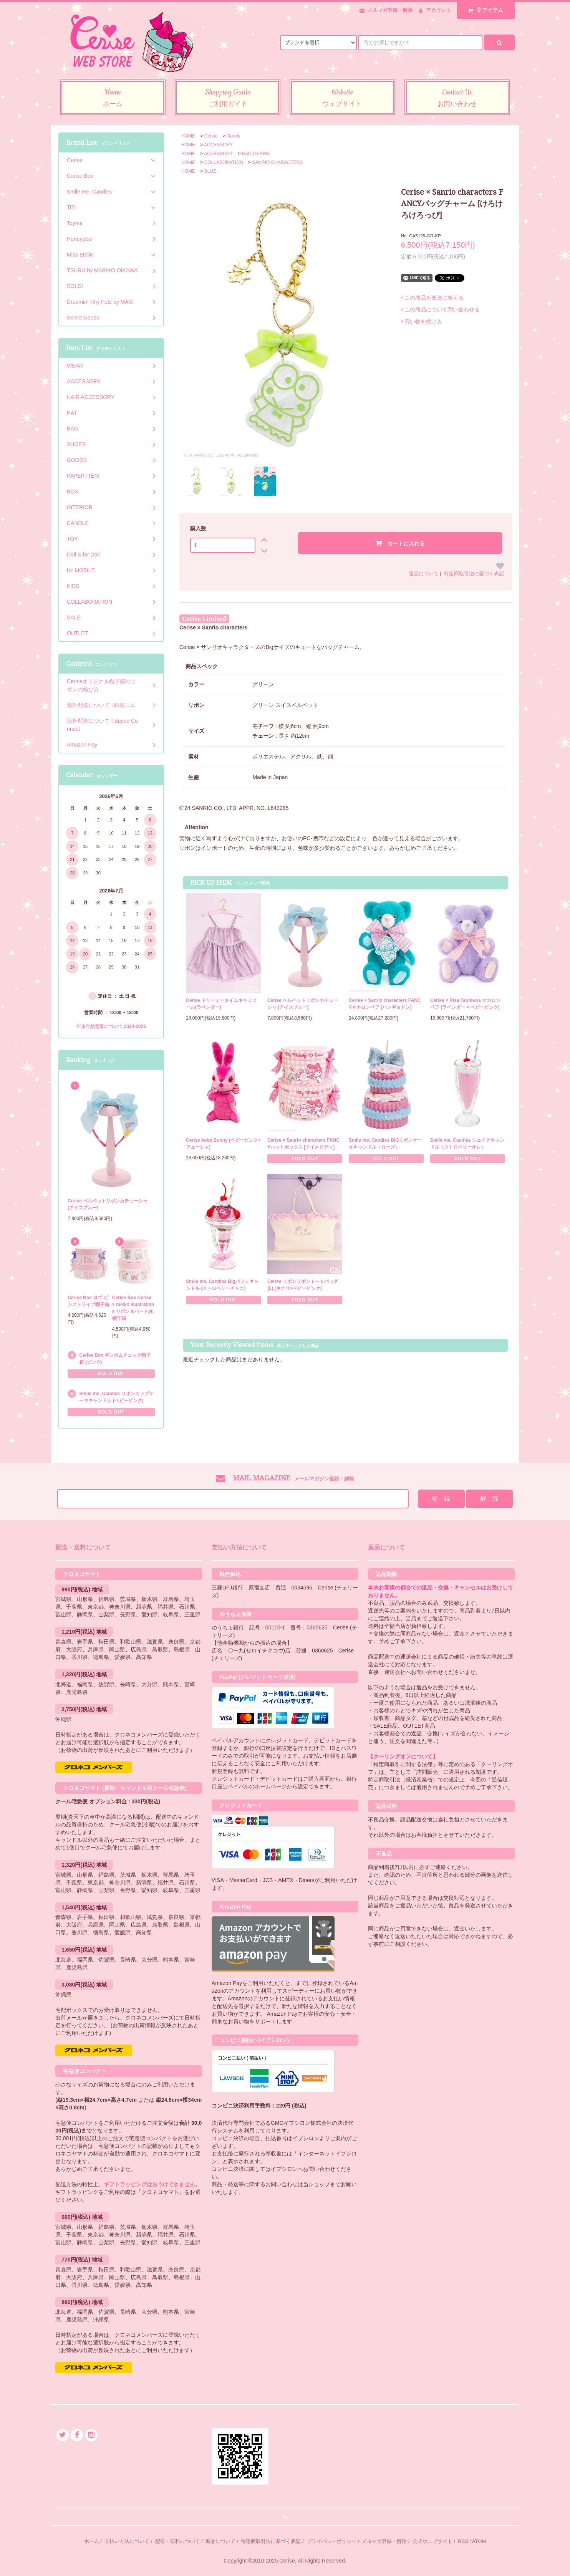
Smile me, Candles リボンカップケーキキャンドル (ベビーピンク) (116, 1397)
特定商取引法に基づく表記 (474, 573)
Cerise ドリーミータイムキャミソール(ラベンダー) (221, 1004)
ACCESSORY (218, 144)
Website (342, 98)
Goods (233, 136)
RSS (463, 2541)
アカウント (438, 10)
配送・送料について (177, 2541)
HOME (188, 136)
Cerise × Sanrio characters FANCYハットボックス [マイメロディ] (303, 1143)
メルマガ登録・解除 (390, 10)
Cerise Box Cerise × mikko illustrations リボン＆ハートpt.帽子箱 (133, 1308)
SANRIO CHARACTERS (277, 162)
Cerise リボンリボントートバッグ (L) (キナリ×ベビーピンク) (302, 1285)
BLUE (210, 171)
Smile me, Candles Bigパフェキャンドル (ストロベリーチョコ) (222, 1285)
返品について (424, 573)
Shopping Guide (227, 98)
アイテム (484, 10)
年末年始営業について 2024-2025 (111, 1026)
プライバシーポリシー (331, 2541)
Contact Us (457, 98)
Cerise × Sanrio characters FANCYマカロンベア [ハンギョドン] (385, 1004)
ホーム (91, 2541)
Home (112, 98)
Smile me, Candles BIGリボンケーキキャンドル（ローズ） (385, 1143)
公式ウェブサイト (432, 2541)
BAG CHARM (256, 153)
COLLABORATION (223, 162)
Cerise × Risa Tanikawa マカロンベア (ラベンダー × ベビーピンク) (465, 1004)
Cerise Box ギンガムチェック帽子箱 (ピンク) (115, 1359)
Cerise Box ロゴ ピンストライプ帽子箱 (88, 1301)
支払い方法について (126, 2541)
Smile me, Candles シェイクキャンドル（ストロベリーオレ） (467, 1143)
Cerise (211, 136)
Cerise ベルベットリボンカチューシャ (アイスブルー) (302, 1004)
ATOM (479, 2541)
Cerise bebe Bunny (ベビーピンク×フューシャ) (223, 1143)
